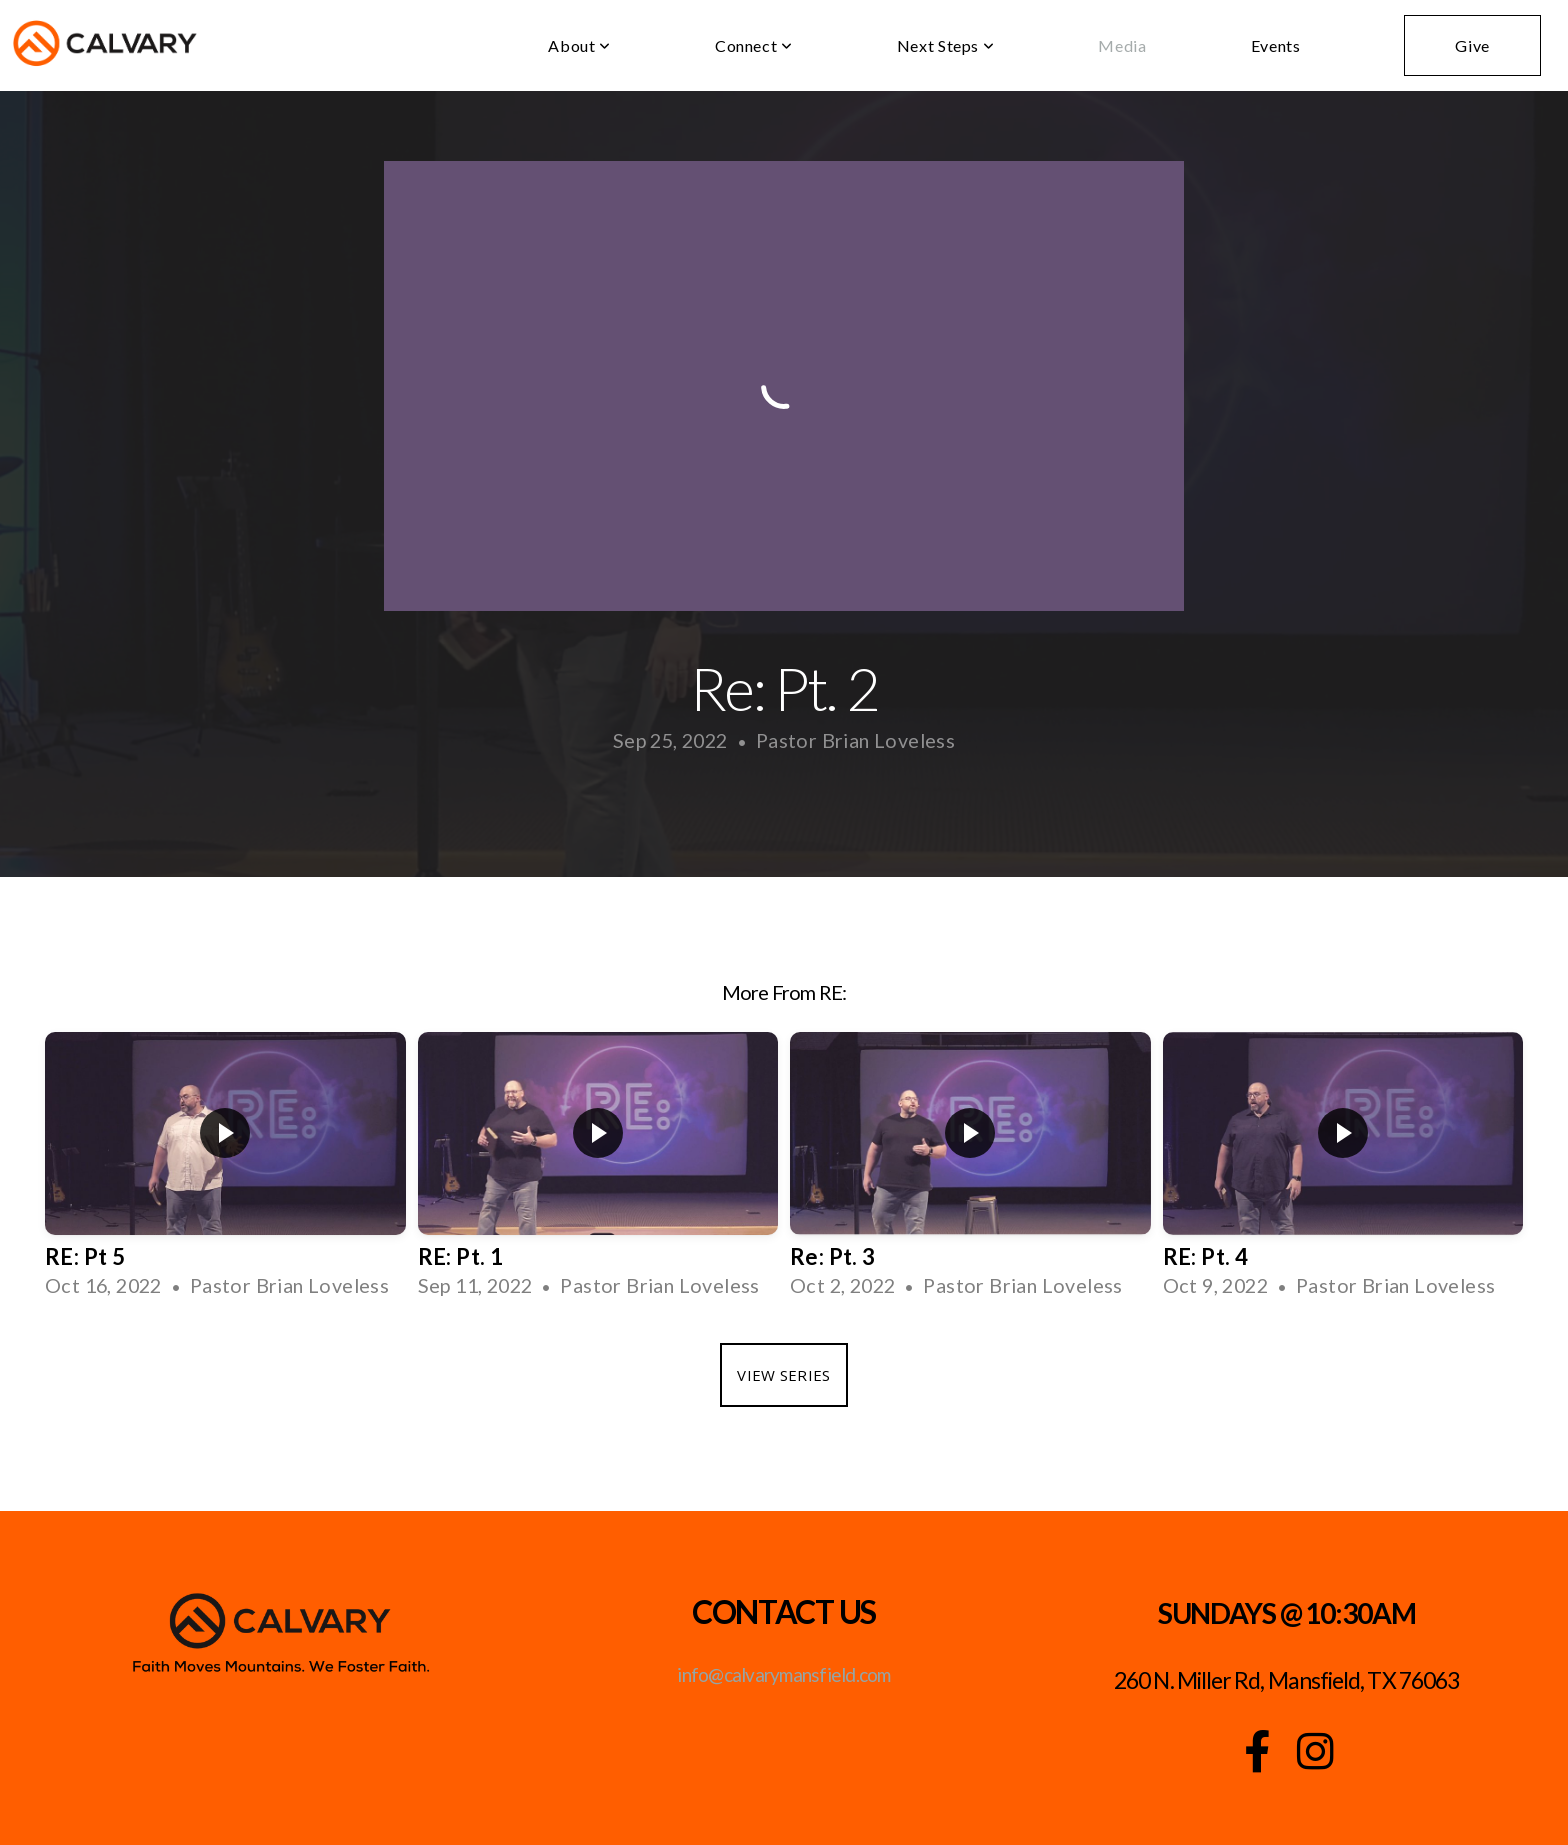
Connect (754, 45)
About (579, 45)
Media (1122, 45)
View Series (783, 1375)
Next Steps (946, 45)
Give (1472, 45)
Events (1276, 45)
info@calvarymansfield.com (783, 1674)
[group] (225, 1172)
